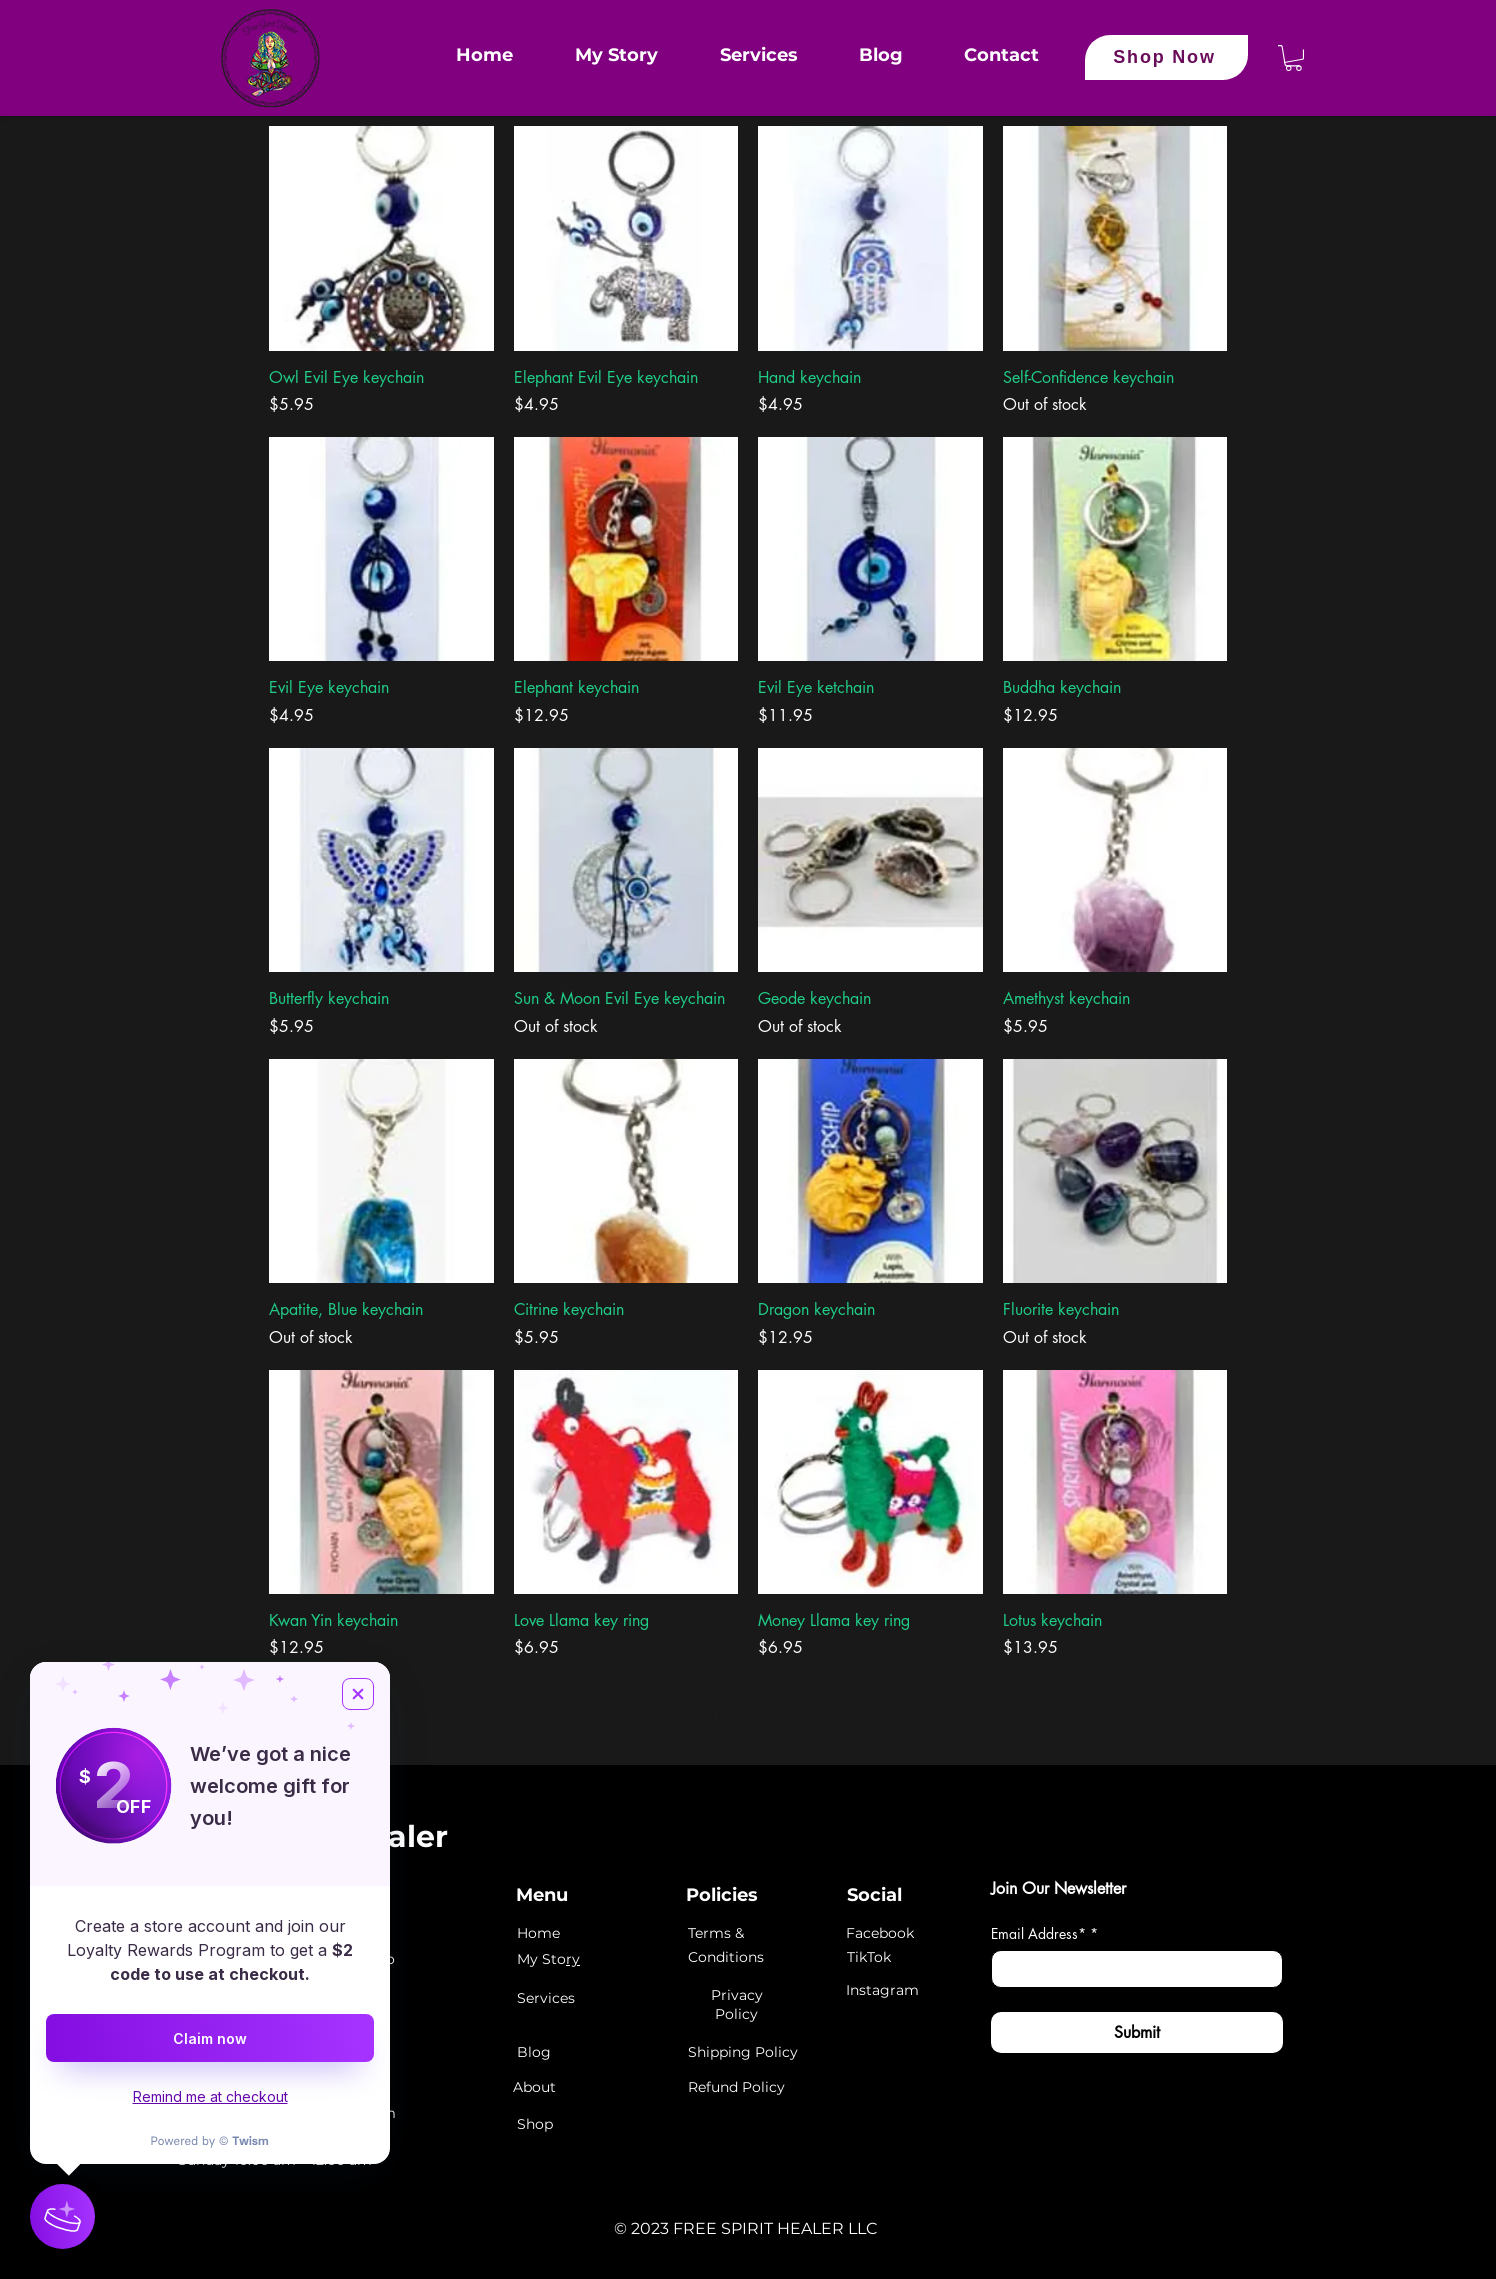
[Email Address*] (1131, 1969)
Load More (748, 1716)
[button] (1293, 58)
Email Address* (1044, 1933)
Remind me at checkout (210, 2096)
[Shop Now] (1166, 57)
